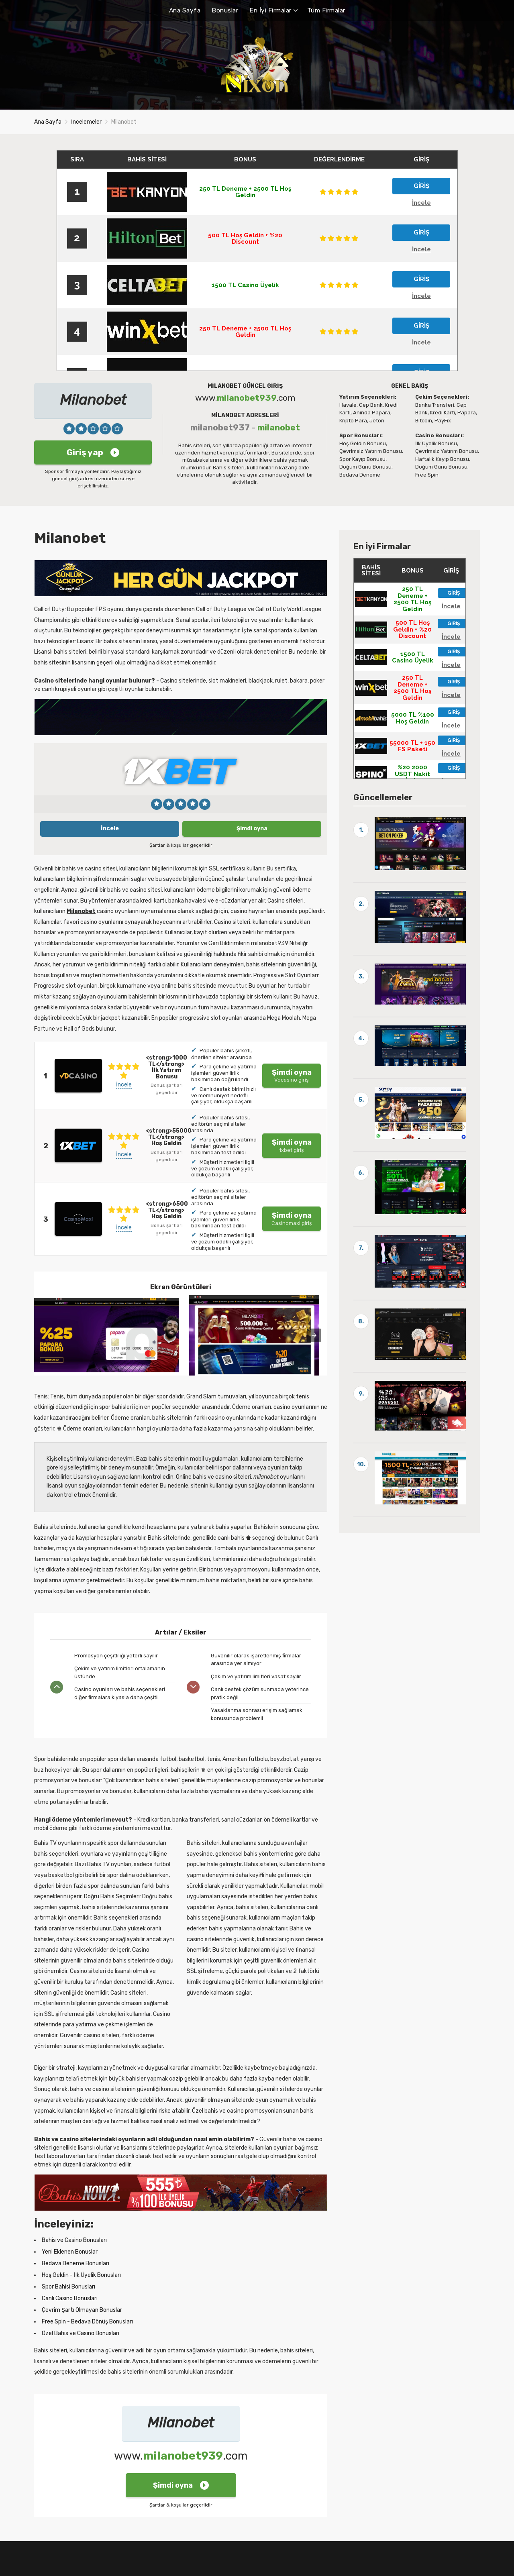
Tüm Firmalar (330, 10)
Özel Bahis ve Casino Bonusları (80, 2332)
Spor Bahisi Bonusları (68, 2286)
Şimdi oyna (252, 828)
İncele (110, 828)
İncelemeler (86, 121)
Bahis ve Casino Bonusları (74, 2239)
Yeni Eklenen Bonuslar (70, 2251)
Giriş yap (93, 452)
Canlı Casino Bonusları (70, 2297)
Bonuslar (222, 10)
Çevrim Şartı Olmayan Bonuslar (82, 2309)
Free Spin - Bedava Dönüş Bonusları (87, 2320)
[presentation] (314, 1334)
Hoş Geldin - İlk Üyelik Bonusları (81, 2274)
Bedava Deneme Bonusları (75, 2262)
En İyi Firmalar (271, 10)
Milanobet (81, 910)
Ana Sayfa (180, 10)
